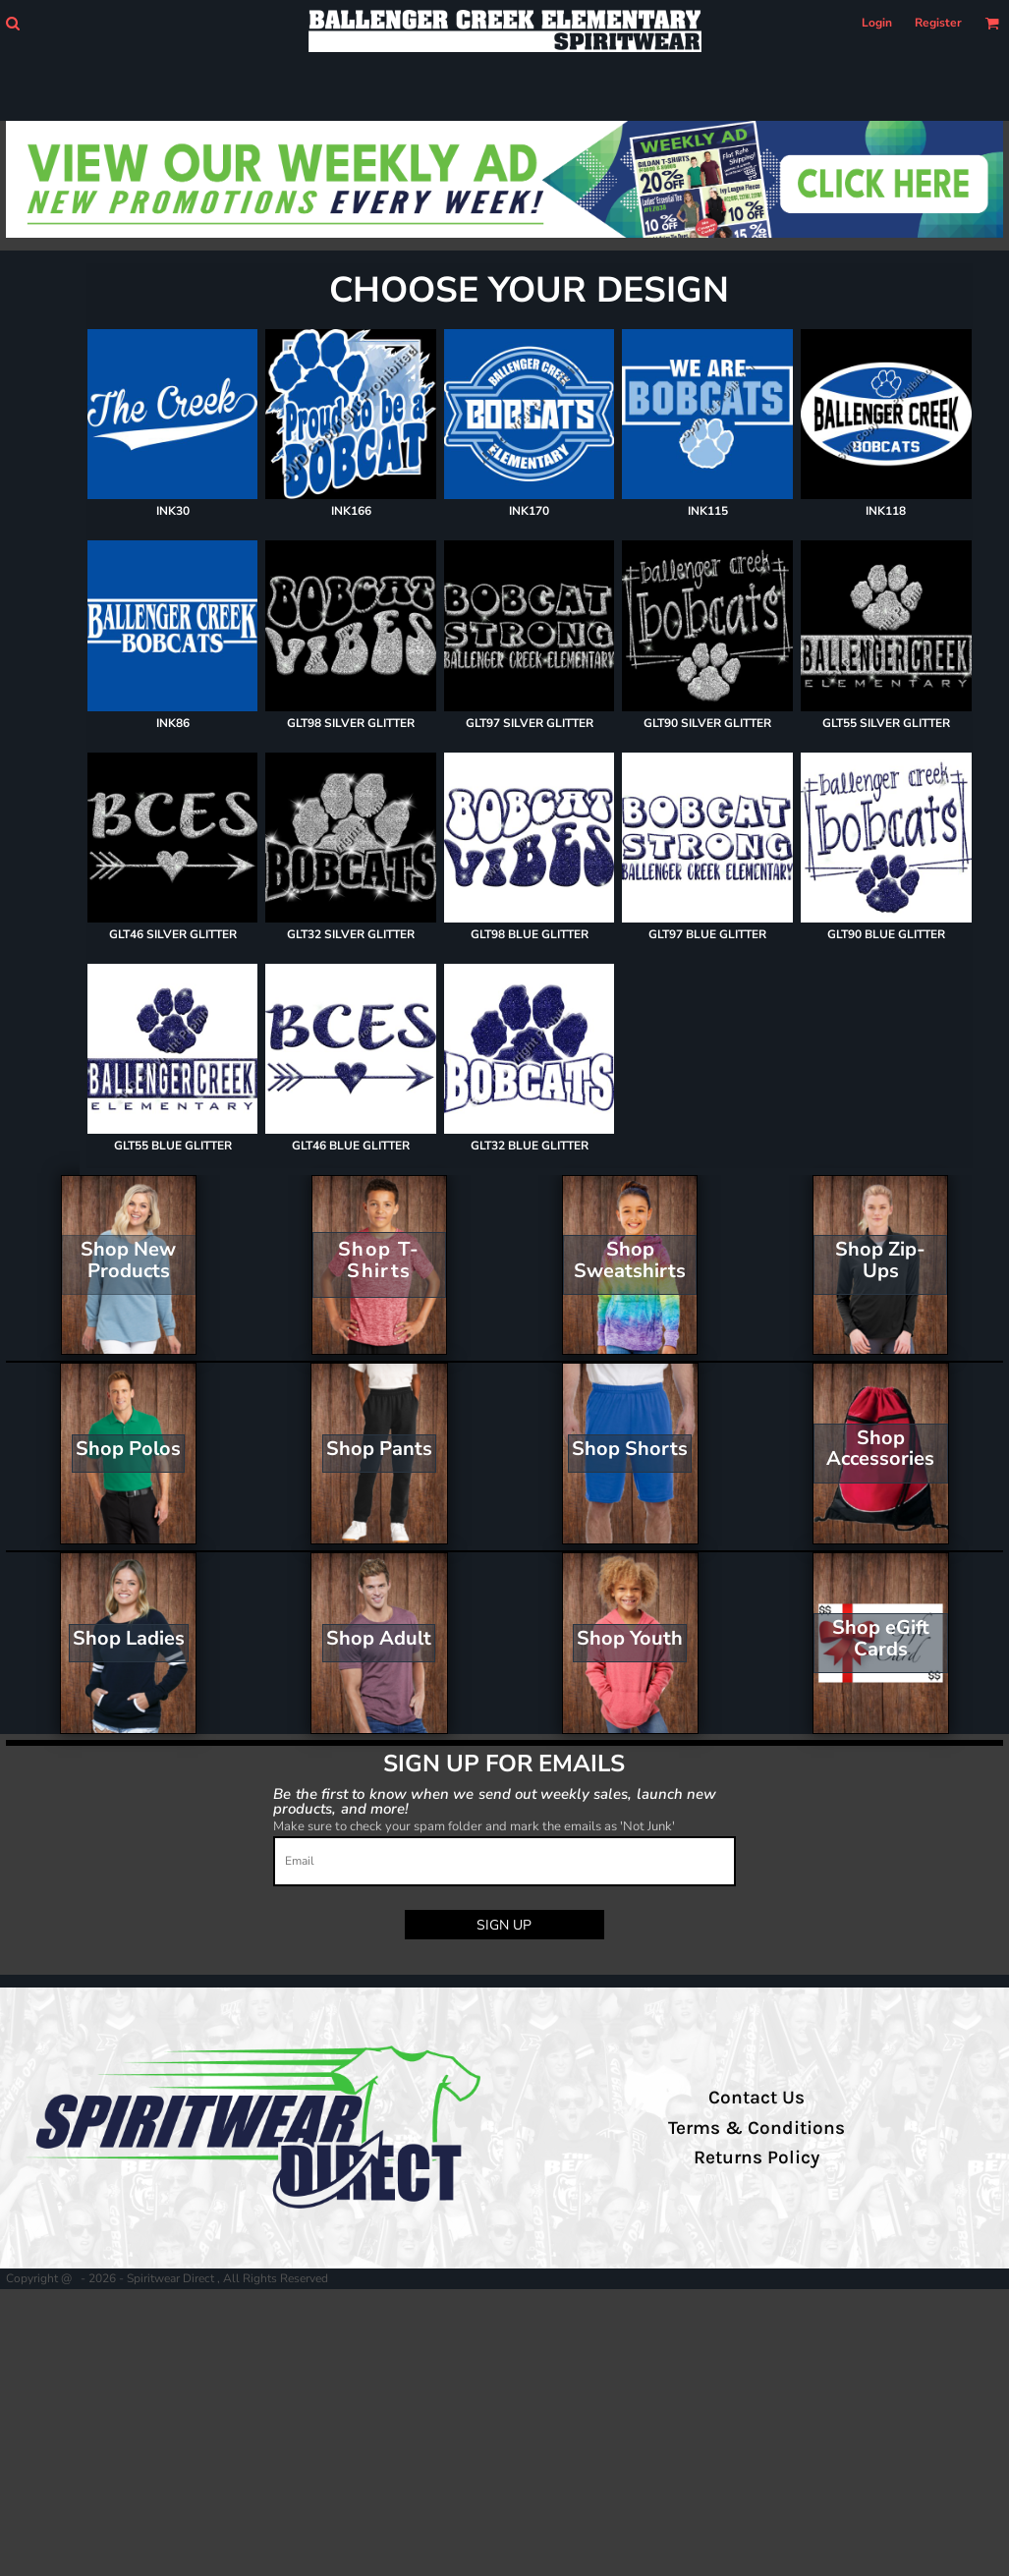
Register (938, 22)
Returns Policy (756, 2157)
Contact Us (756, 2097)
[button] (12, 23)
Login (877, 22)
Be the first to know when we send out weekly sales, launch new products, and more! (494, 1800)
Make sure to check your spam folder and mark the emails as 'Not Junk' (474, 1826)
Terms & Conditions (756, 2128)
